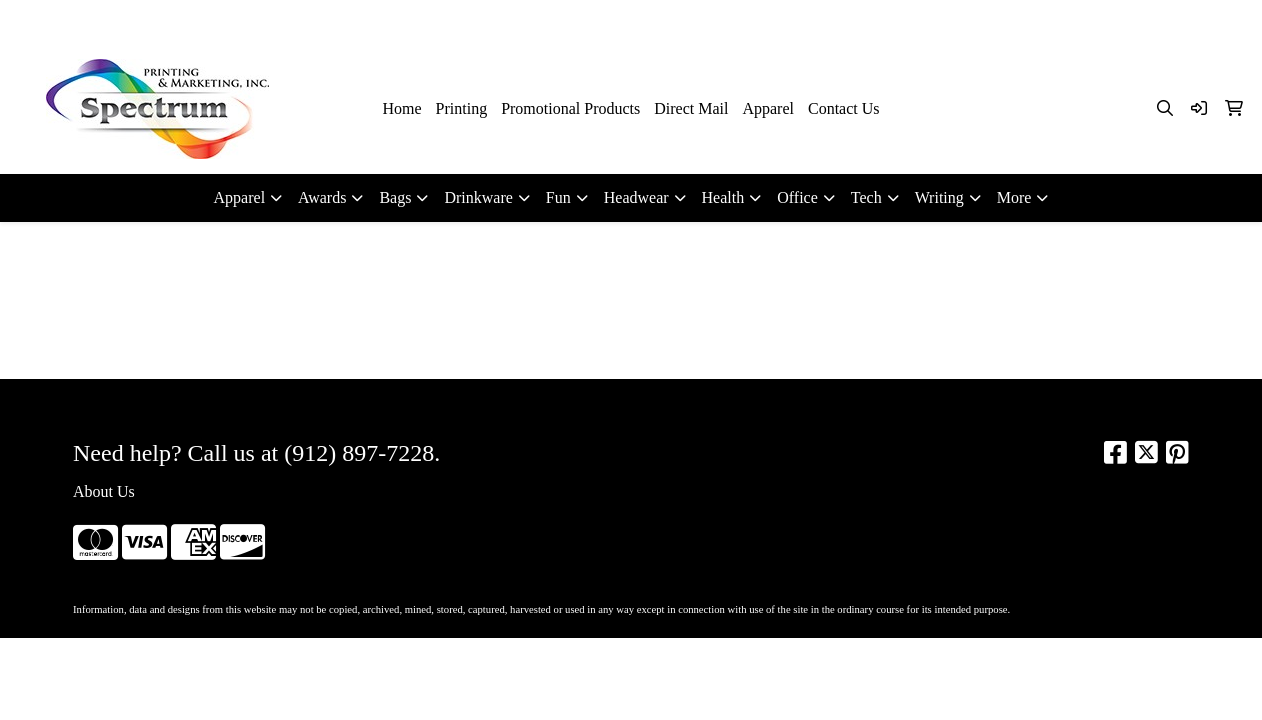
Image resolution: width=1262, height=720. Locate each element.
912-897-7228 (1030, 21)
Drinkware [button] (478, 197)
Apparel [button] (240, 197)
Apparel (768, 108)
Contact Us (844, 108)
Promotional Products (570, 108)
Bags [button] (395, 197)
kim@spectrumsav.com (1165, 21)
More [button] (1014, 197)
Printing (462, 108)
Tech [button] (866, 197)
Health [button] (723, 197)
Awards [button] (322, 197)
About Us (104, 491)
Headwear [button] (636, 197)
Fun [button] (558, 197)
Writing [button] (939, 197)
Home (401, 108)
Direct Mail (691, 108)
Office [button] (797, 197)
